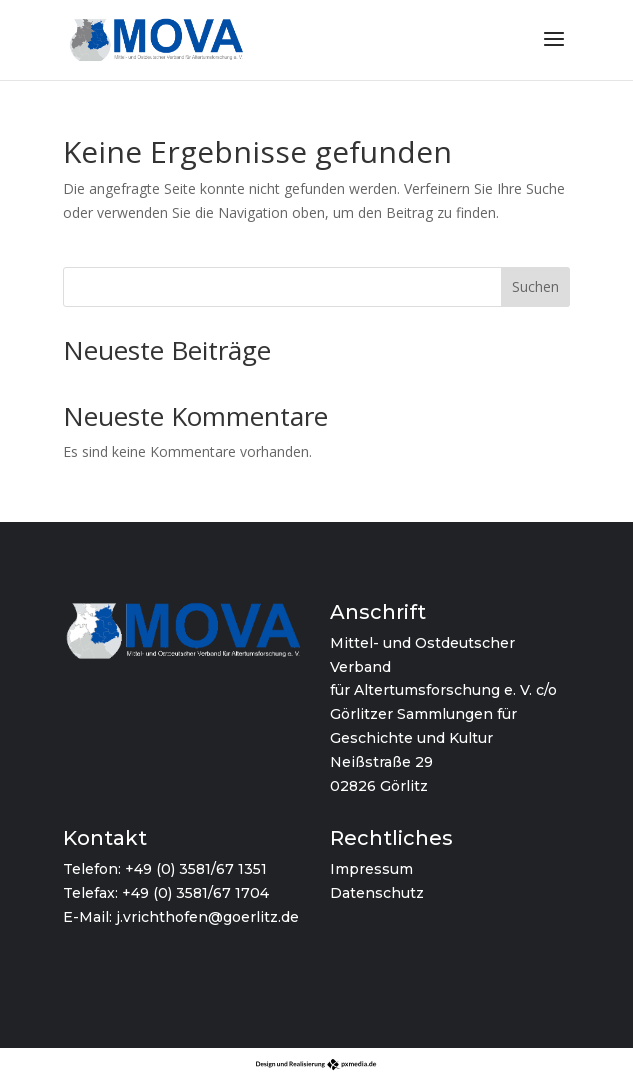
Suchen (535, 286)
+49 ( (143, 869)
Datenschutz (377, 893)
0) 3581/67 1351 (214, 869)
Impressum (371, 869)
